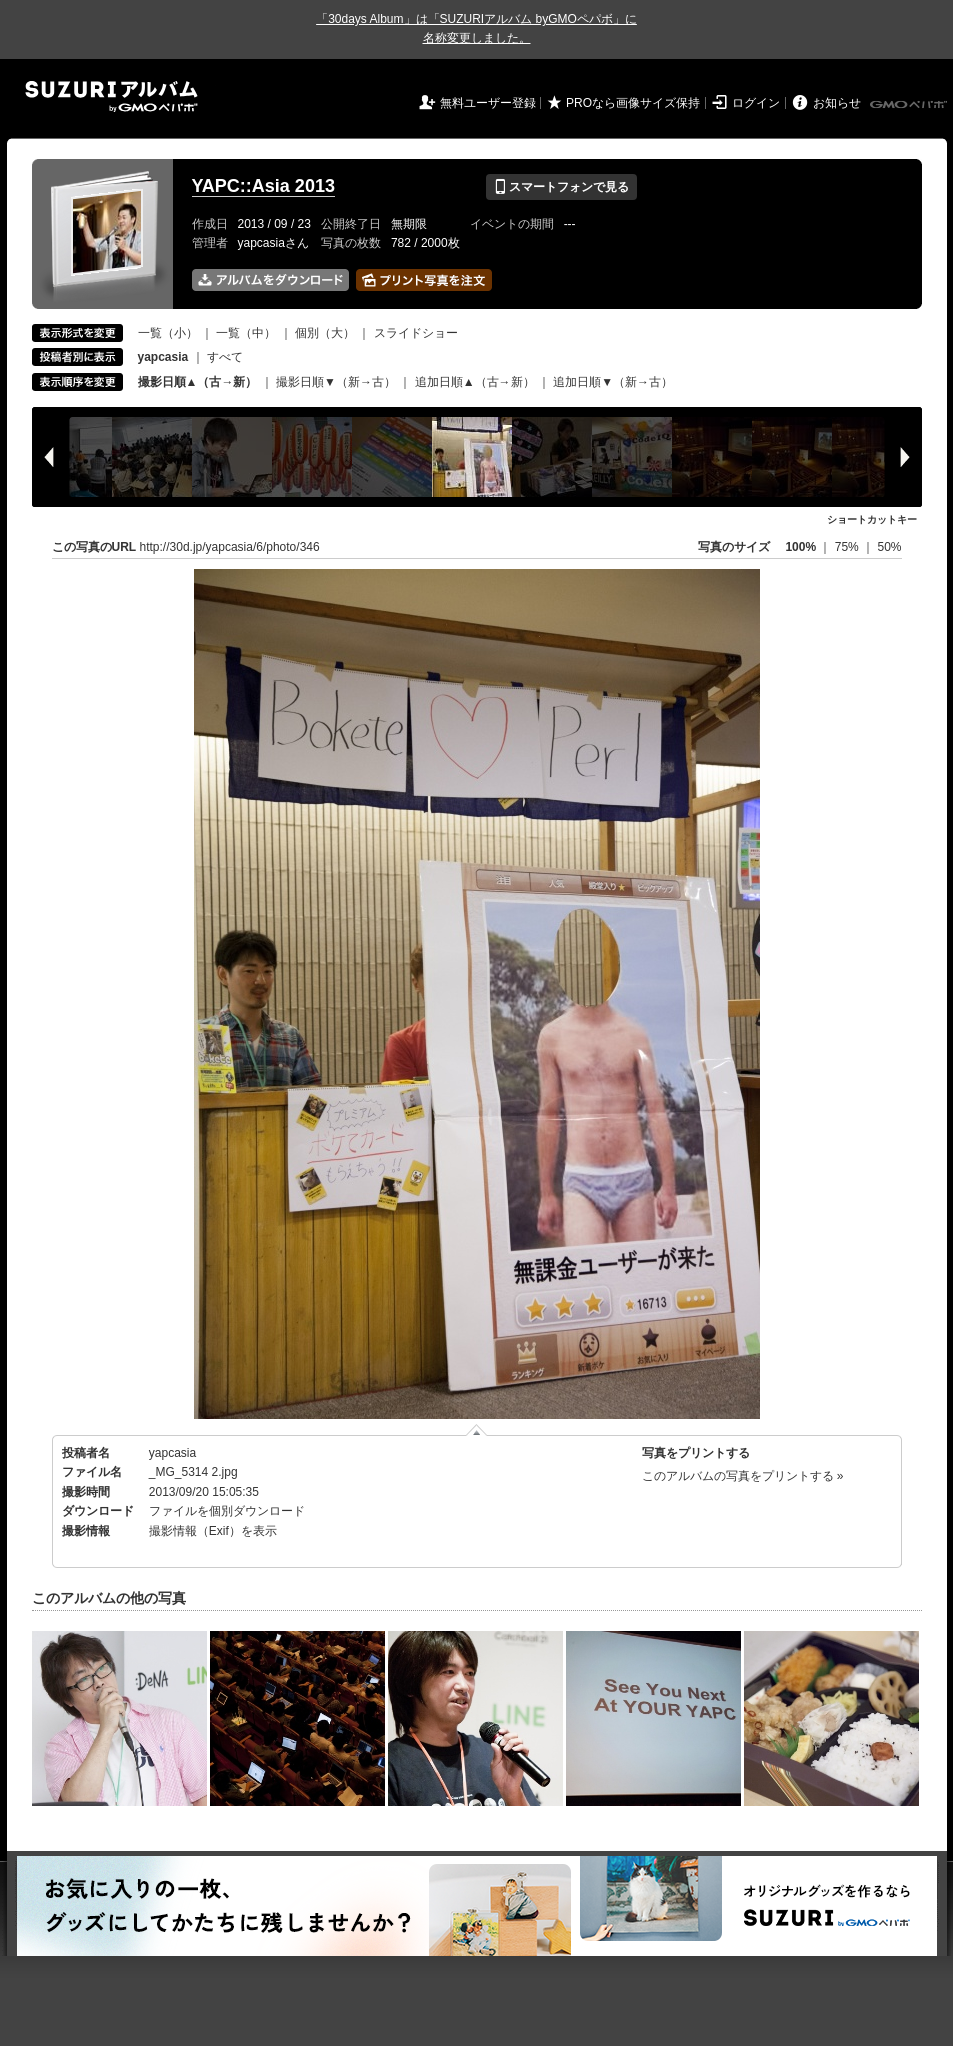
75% (848, 547)
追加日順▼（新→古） (613, 382)
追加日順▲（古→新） (475, 382)
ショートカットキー (872, 519)
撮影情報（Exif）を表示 (213, 1531)
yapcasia (172, 1453)
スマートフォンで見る (561, 187)
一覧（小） (168, 333)
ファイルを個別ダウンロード (227, 1511)
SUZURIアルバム (111, 96)
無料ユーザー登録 (488, 103)
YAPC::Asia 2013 (263, 186)
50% (889, 547)
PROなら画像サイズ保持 (633, 103)
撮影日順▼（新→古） (336, 382)
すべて (225, 357)
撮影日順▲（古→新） (198, 382)
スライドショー (416, 333)
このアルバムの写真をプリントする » (743, 1476)
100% (800, 547)
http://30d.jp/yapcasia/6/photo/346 (230, 547)
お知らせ (837, 103)
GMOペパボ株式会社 (910, 105)
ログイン (756, 103)
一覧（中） (246, 333)
